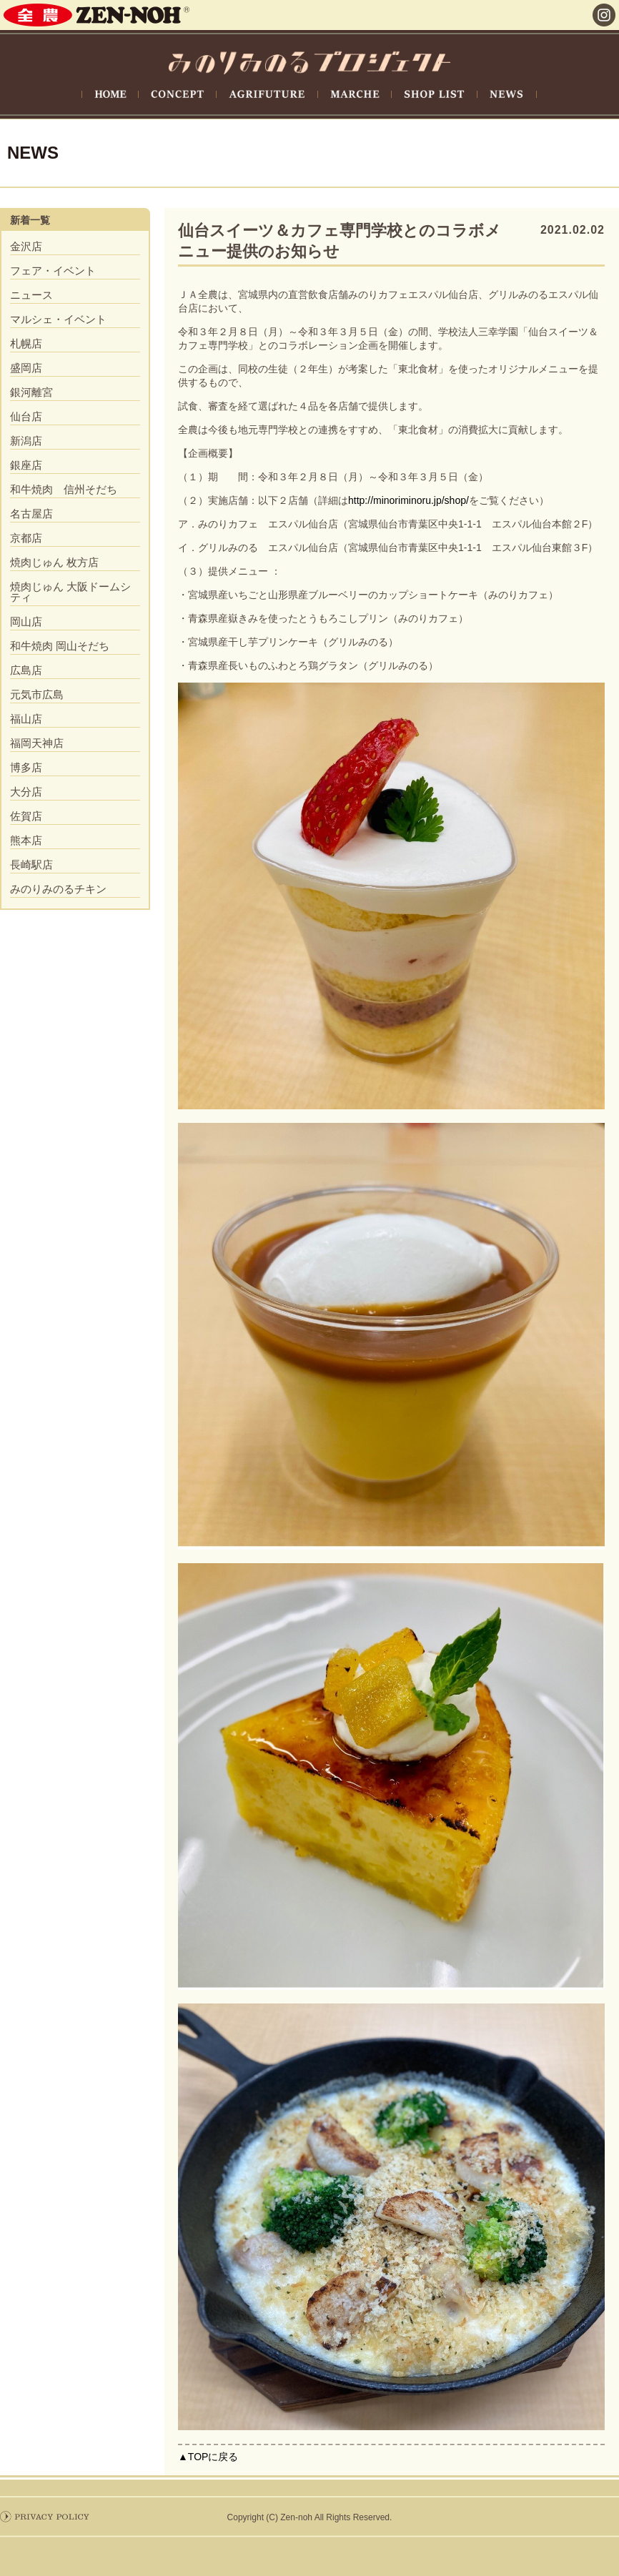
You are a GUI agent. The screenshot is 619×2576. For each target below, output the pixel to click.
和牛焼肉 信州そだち (63, 489)
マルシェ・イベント (58, 319)
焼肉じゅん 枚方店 (54, 562)
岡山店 (26, 621)
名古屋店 (31, 513)
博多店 (26, 767)
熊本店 (26, 840)
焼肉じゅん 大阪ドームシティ (70, 592)
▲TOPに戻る (208, 2456)
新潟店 (26, 440)
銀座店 (26, 465)
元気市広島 (37, 694)
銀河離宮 (31, 392)
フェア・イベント (53, 270)
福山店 (26, 718)
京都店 (26, 537)
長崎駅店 (31, 864)
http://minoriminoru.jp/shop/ (408, 500)
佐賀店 (26, 816)
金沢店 (26, 246)
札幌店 (26, 343)
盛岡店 (26, 367)
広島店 (26, 670)
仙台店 (26, 416)
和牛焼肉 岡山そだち (59, 645)
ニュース (31, 294)
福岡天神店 (37, 743)
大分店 (26, 791)
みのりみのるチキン (58, 888)
